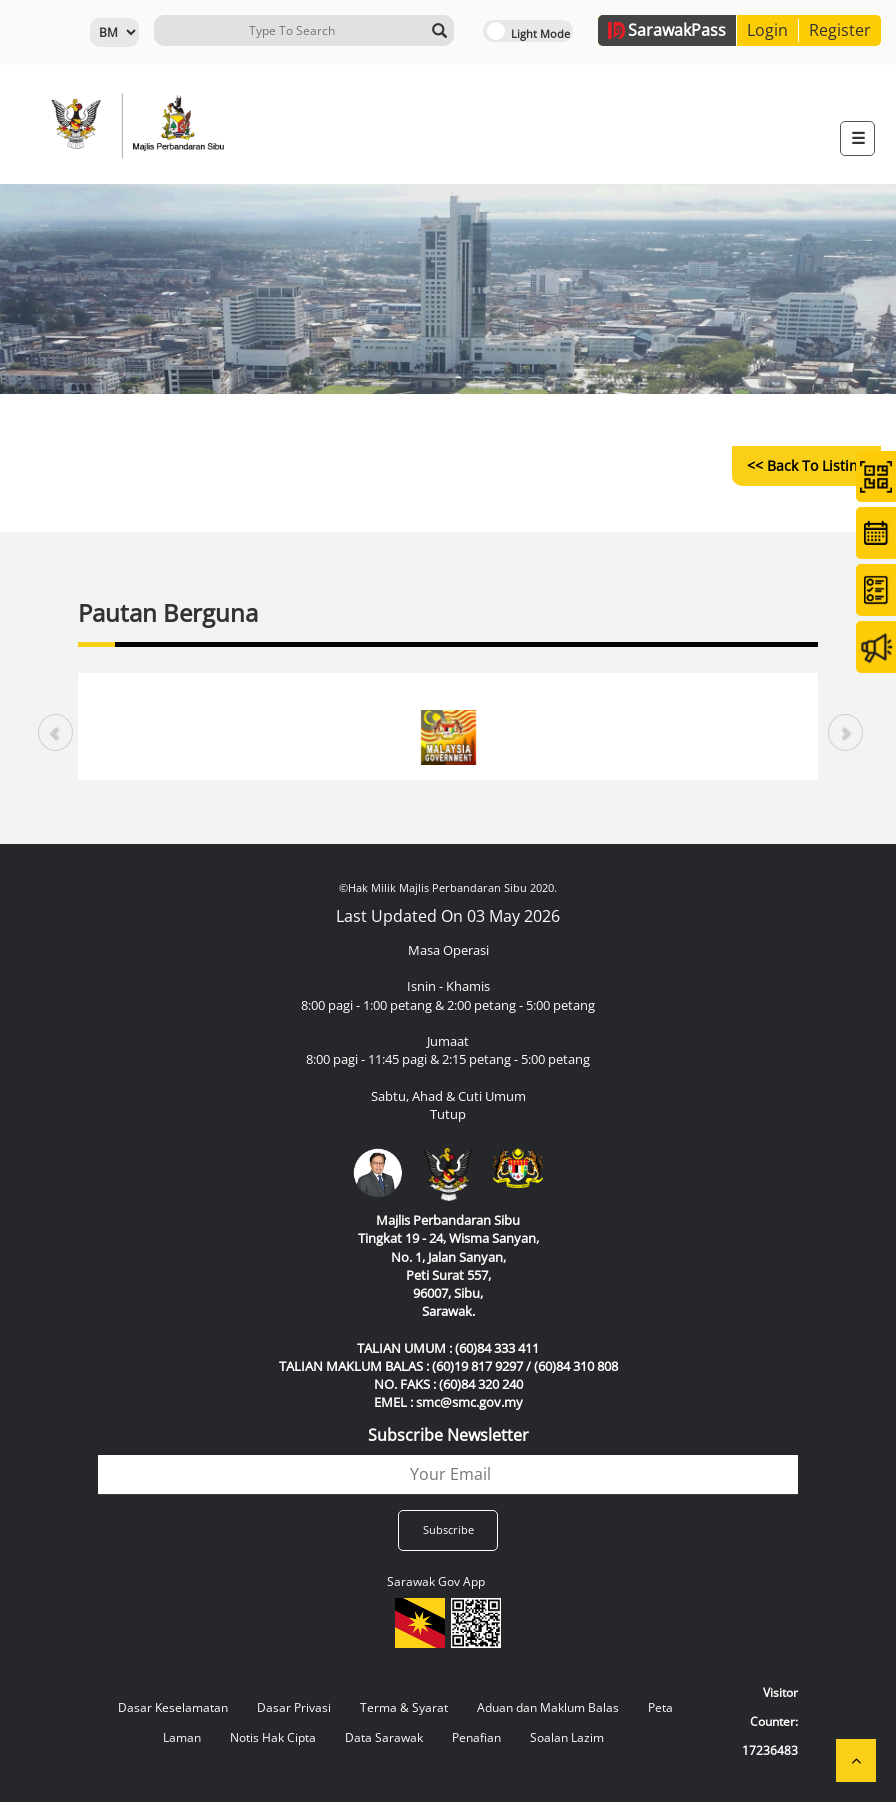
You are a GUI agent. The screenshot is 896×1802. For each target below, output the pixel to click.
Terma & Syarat (404, 1707)
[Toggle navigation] (857, 138)
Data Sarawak (384, 1737)
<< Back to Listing (806, 465)
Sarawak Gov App (436, 1581)
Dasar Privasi (294, 1707)
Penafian (476, 1737)
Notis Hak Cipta (273, 1737)
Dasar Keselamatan (173, 1707)
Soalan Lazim (567, 1737)
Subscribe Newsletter (448, 1435)
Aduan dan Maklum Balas (548, 1707)
